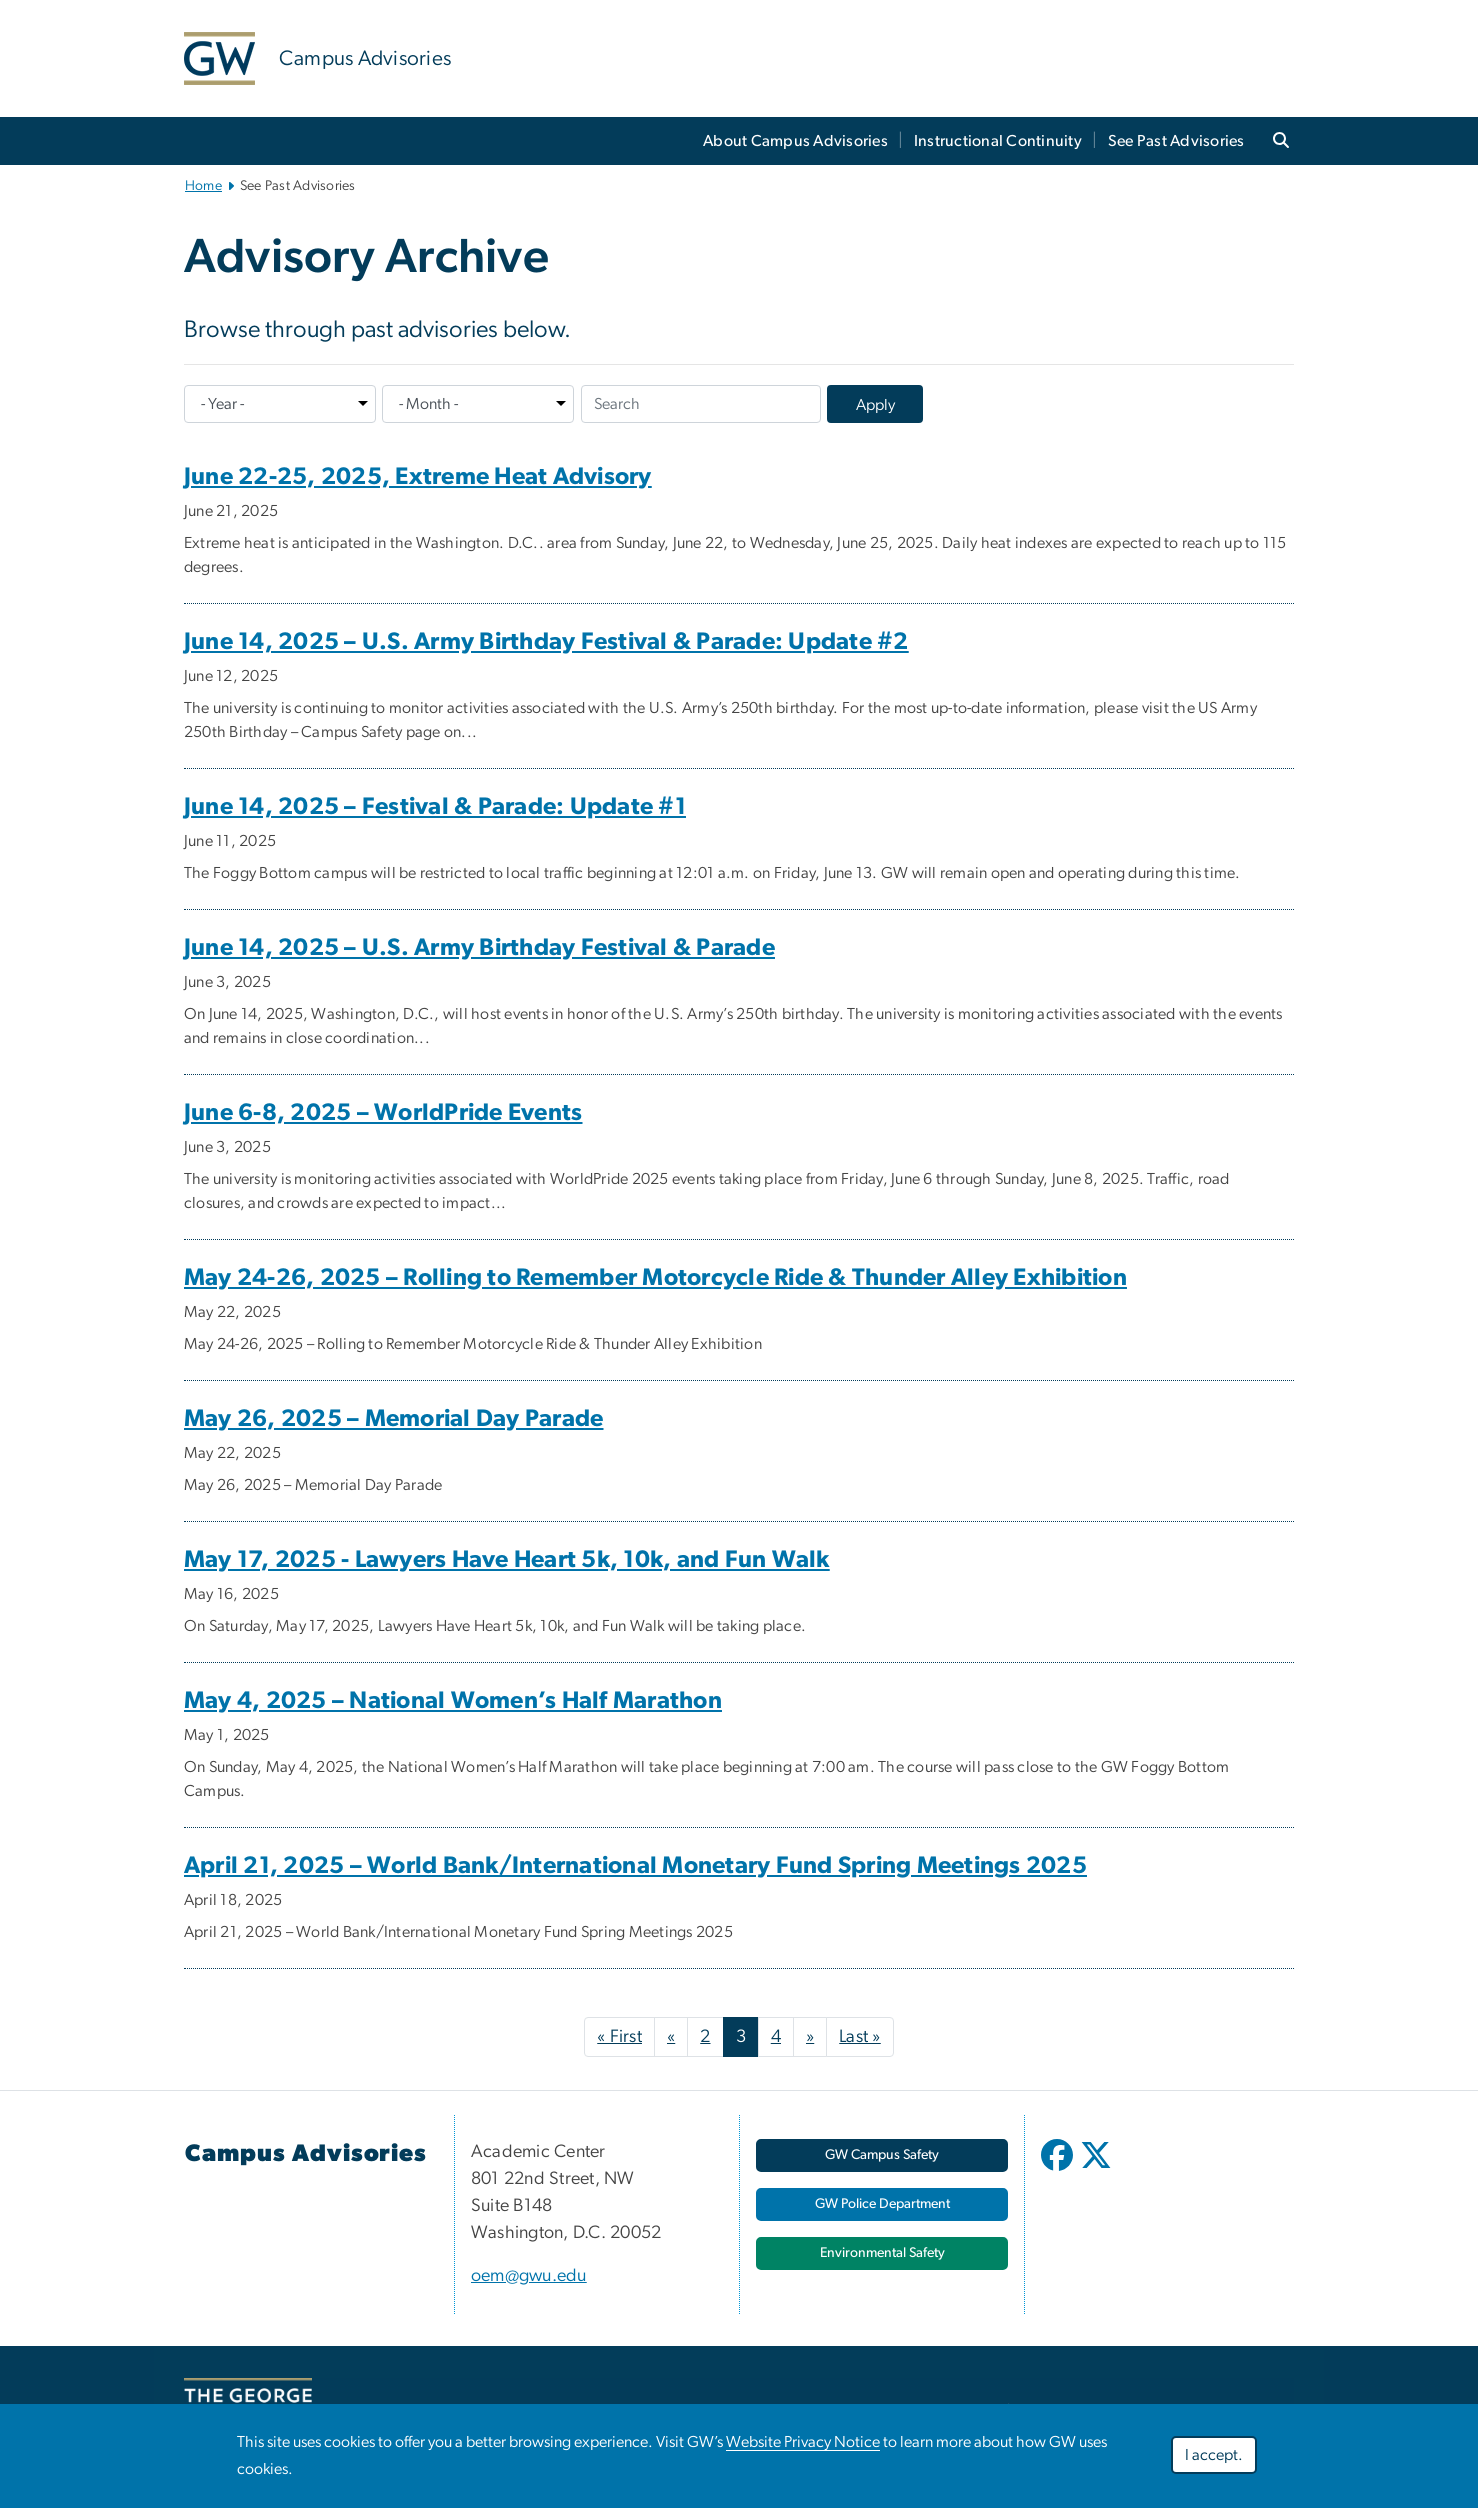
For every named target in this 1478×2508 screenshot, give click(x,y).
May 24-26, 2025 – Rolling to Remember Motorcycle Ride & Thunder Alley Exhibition (655, 1278)
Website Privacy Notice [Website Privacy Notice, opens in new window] (803, 2442)
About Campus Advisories (795, 141)
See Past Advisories (1176, 141)
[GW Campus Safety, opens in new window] (882, 2155)
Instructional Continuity (998, 141)
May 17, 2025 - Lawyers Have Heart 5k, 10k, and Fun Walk (507, 1560)
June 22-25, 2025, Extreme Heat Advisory (418, 477)
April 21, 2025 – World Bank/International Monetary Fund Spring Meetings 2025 (635, 1866)
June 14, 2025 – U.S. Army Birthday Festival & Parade (479, 948)
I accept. (1214, 2455)
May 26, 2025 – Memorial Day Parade (394, 1419)
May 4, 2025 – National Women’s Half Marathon (453, 1701)
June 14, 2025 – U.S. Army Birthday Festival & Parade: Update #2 (546, 642)
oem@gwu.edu (529, 2276)
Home (203, 186)
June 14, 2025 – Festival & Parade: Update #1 (435, 807)
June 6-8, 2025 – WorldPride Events (383, 1113)
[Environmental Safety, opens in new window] (882, 2253)
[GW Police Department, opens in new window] (882, 2204)
